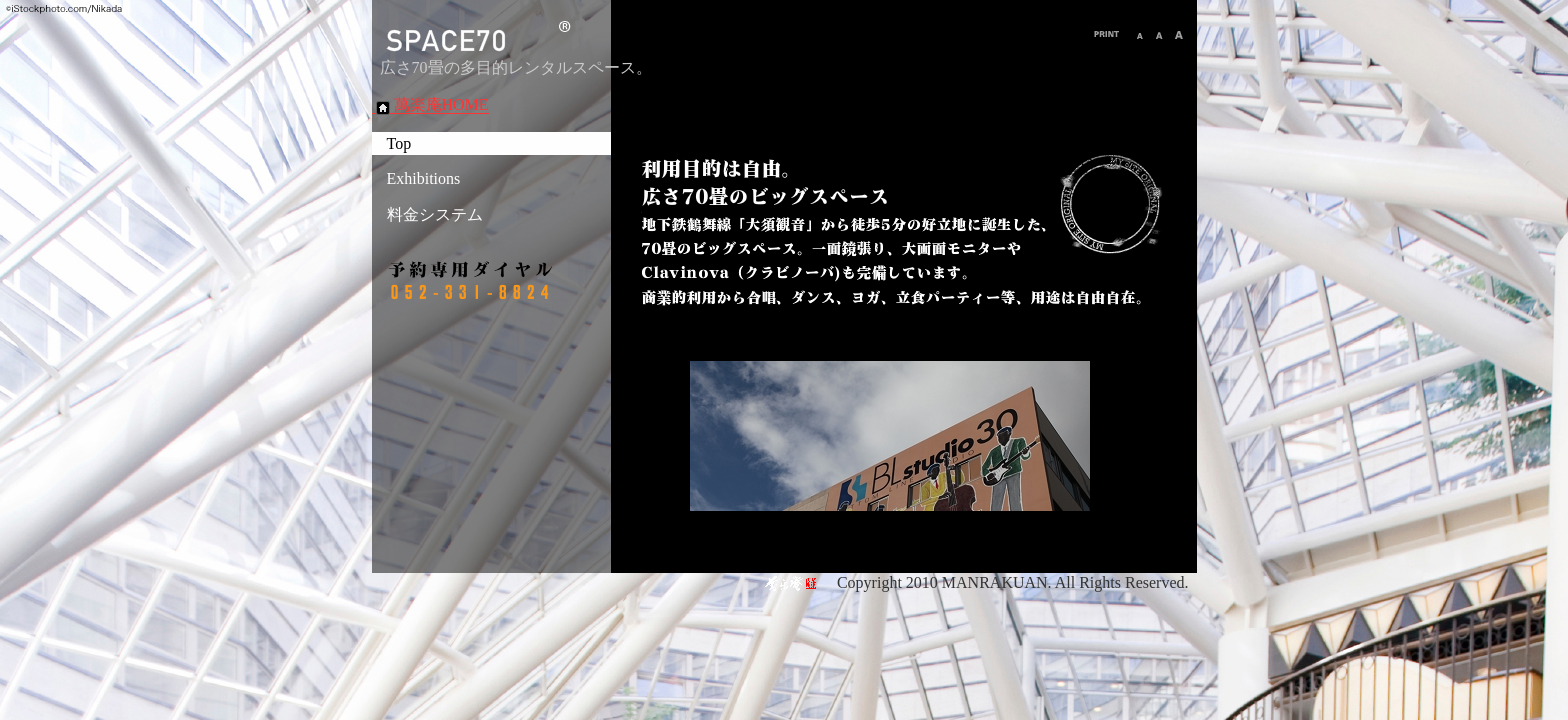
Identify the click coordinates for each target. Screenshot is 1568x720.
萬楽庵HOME (430, 105)
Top (399, 143)
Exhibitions (424, 178)
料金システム (435, 214)
